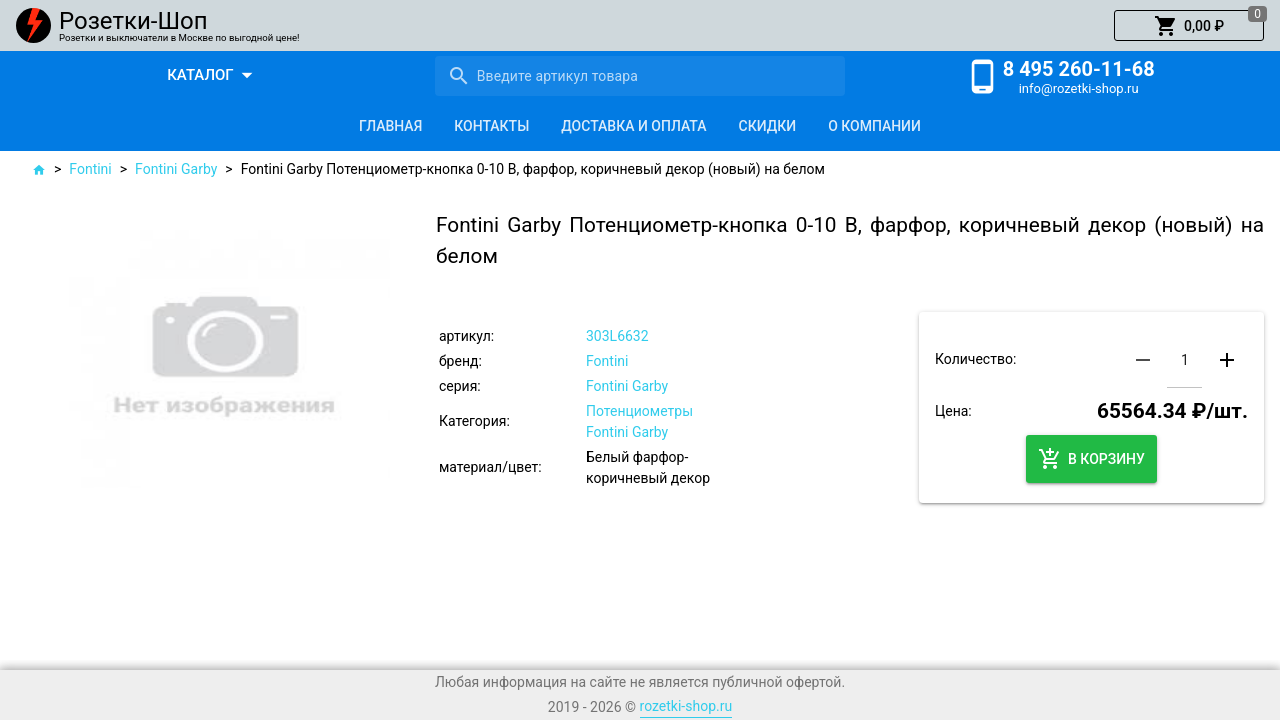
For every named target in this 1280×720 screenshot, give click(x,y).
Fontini (90, 169)
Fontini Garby (176, 169)
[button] (1189, 26)
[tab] (390, 126)
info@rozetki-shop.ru (1079, 88)
